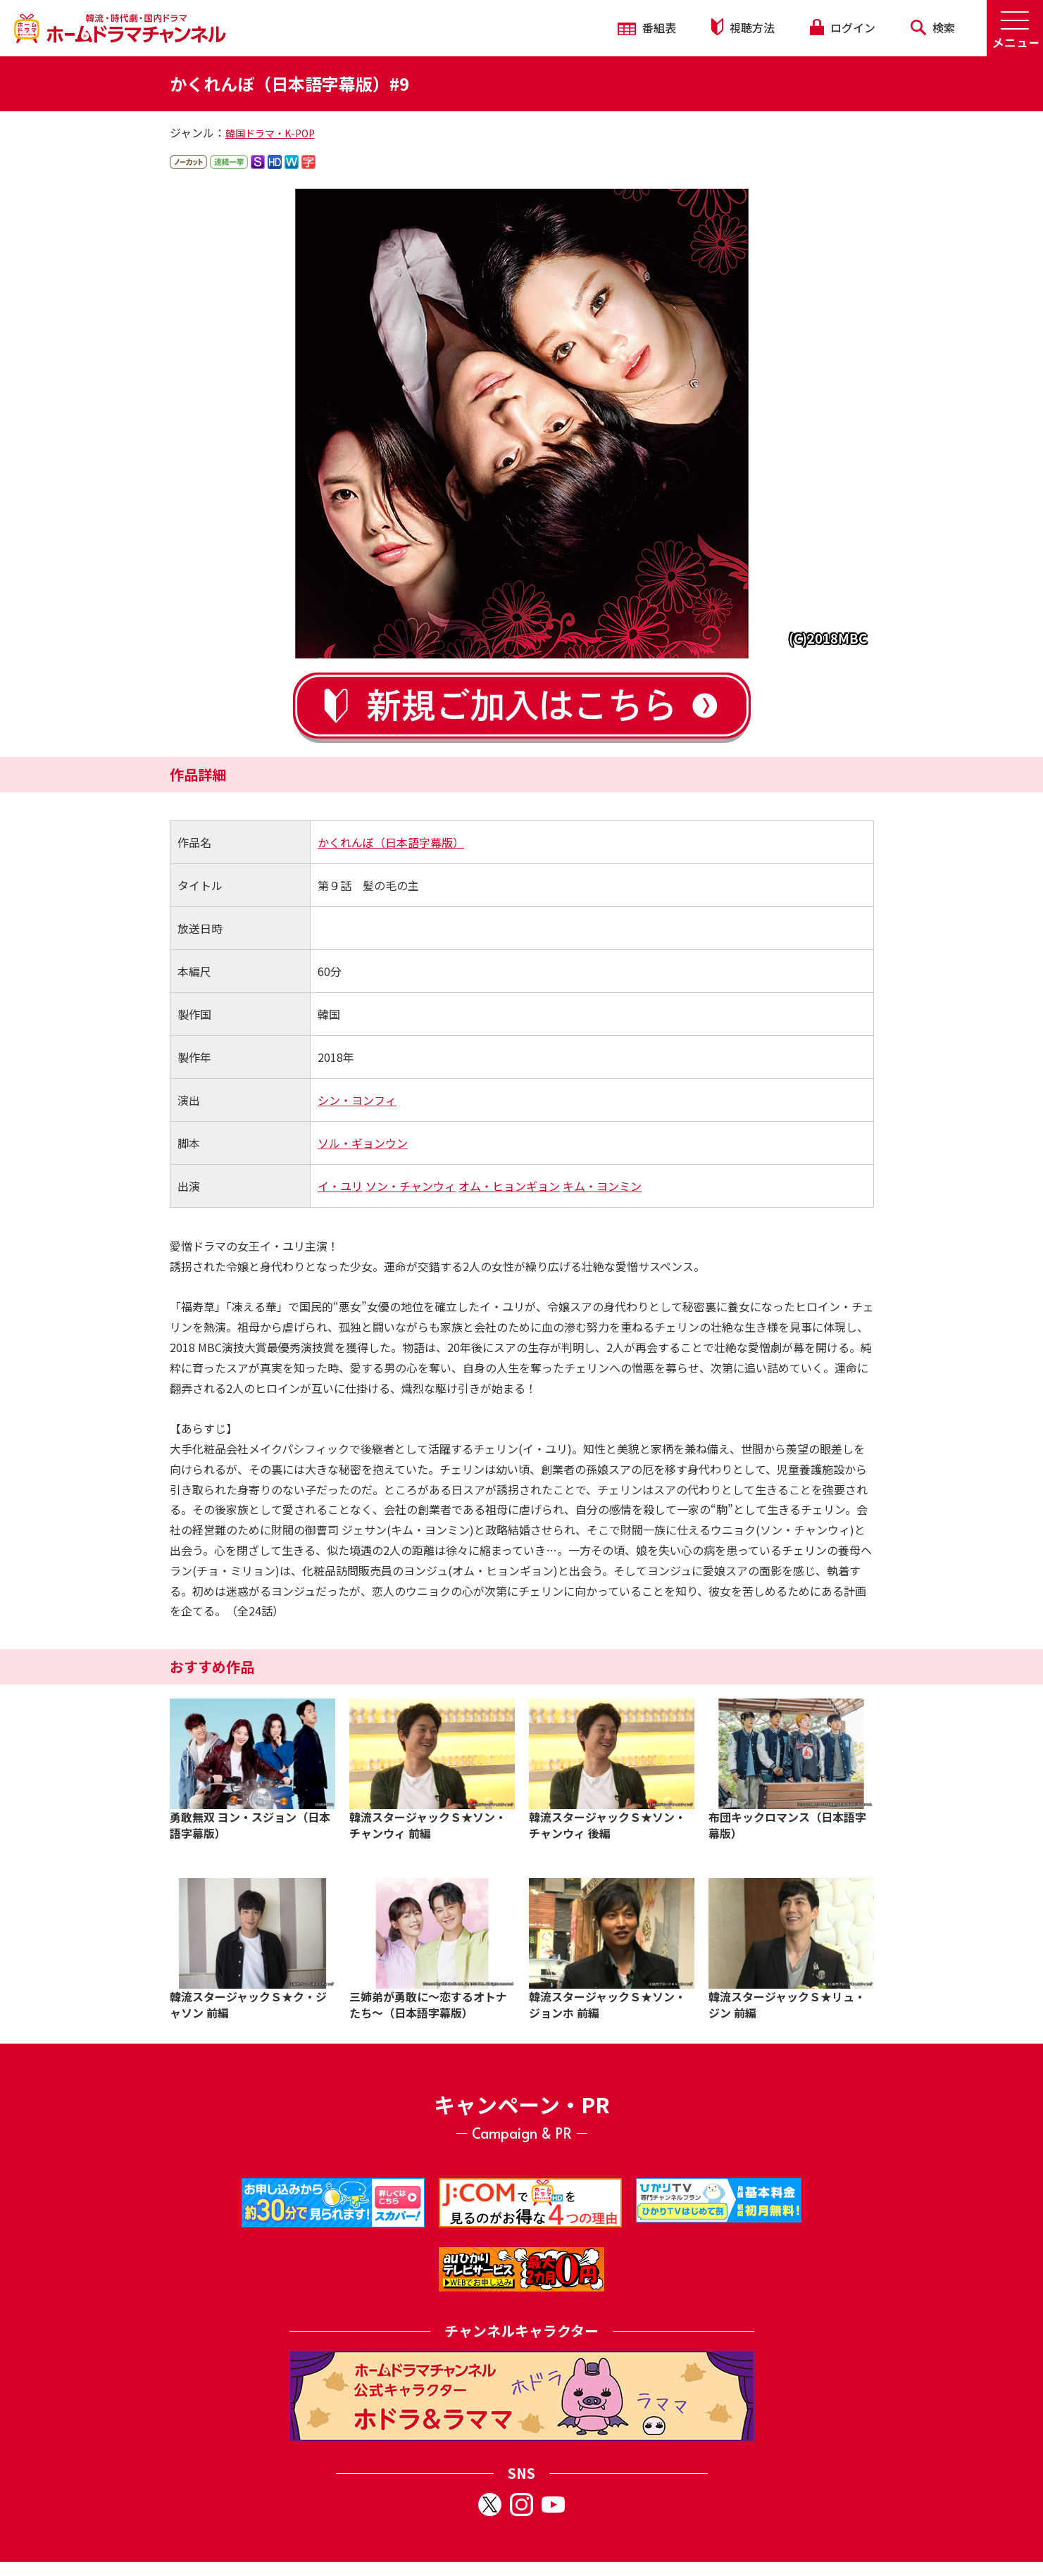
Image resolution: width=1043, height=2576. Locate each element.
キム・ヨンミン (602, 1185)
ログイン (842, 27)
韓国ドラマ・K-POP (270, 133)
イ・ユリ (340, 1185)
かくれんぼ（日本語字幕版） (391, 842)
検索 (933, 27)
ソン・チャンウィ (411, 1185)
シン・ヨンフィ (357, 1100)
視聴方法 (743, 27)
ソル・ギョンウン (363, 1142)
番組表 (647, 27)
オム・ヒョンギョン (509, 1185)
